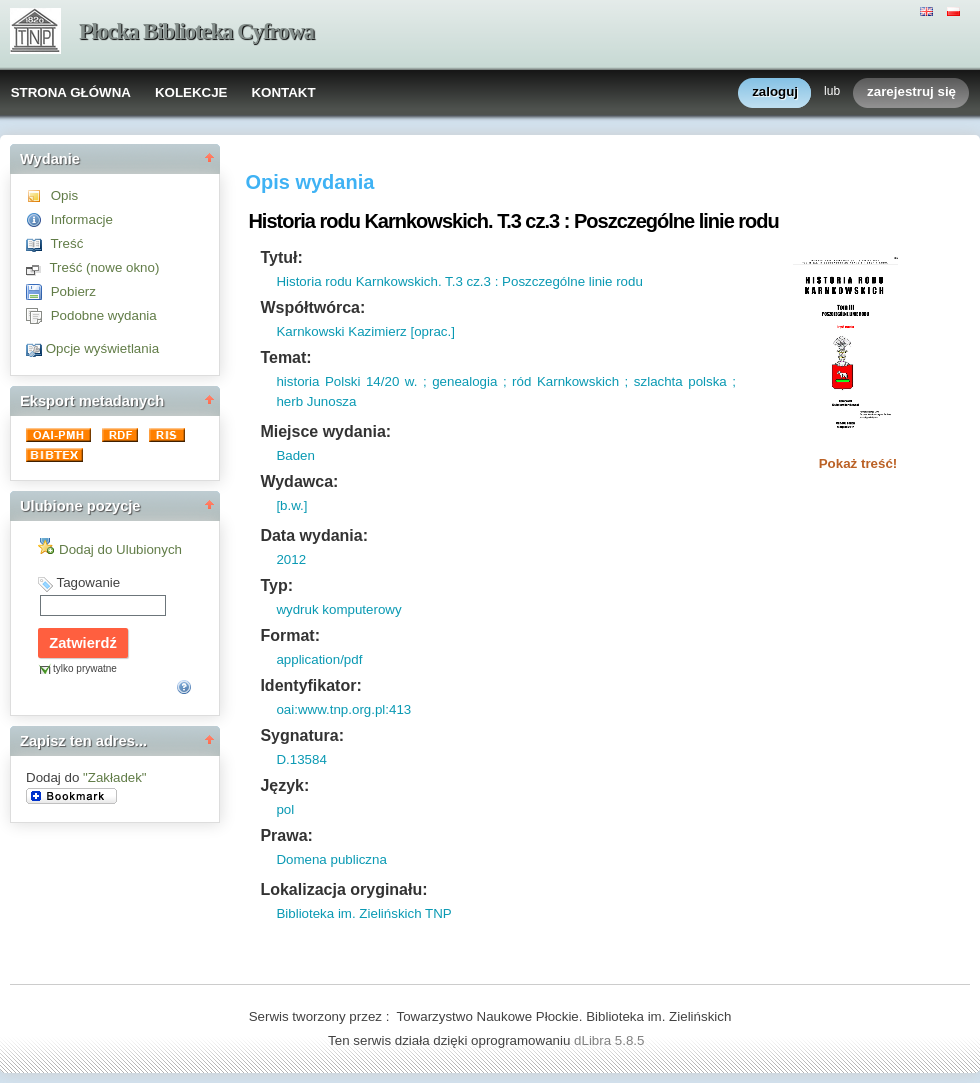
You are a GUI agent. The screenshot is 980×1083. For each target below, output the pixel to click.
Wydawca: (299, 481)
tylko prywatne (85, 668)
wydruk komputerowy (338, 609)
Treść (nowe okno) (104, 267)
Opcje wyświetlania (102, 348)
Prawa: (286, 835)
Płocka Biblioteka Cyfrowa (196, 31)
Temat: (285, 357)
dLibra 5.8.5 (611, 1040)
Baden (295, 455)
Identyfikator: (310, 685)
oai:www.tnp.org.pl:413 (343, 709)
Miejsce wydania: (325, 431)
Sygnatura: (302, 735)
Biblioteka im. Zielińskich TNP (363, 913)
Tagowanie (88, 582)
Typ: (276, 585)
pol (285, 809)
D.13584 (301, 759)
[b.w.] (291, 505)
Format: (290, 635)
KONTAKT (283, 92)
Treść (66, 243)
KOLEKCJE (191, 92)
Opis (64, 195)
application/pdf (319, 659)
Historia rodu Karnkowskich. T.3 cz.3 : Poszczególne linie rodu (459, 281)
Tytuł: (281, 257)
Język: (284, 785)
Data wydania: (314, 535)
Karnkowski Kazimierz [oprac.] (365, 331)
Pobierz (73, 291)
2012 (291, 559)
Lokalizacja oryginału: (343, 889)
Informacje (82, 219)
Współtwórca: (312, 307)
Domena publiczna (331, 859)
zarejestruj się (911, 92)
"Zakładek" (115, 777)
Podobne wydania (104, 315)
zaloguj (775, 92)
